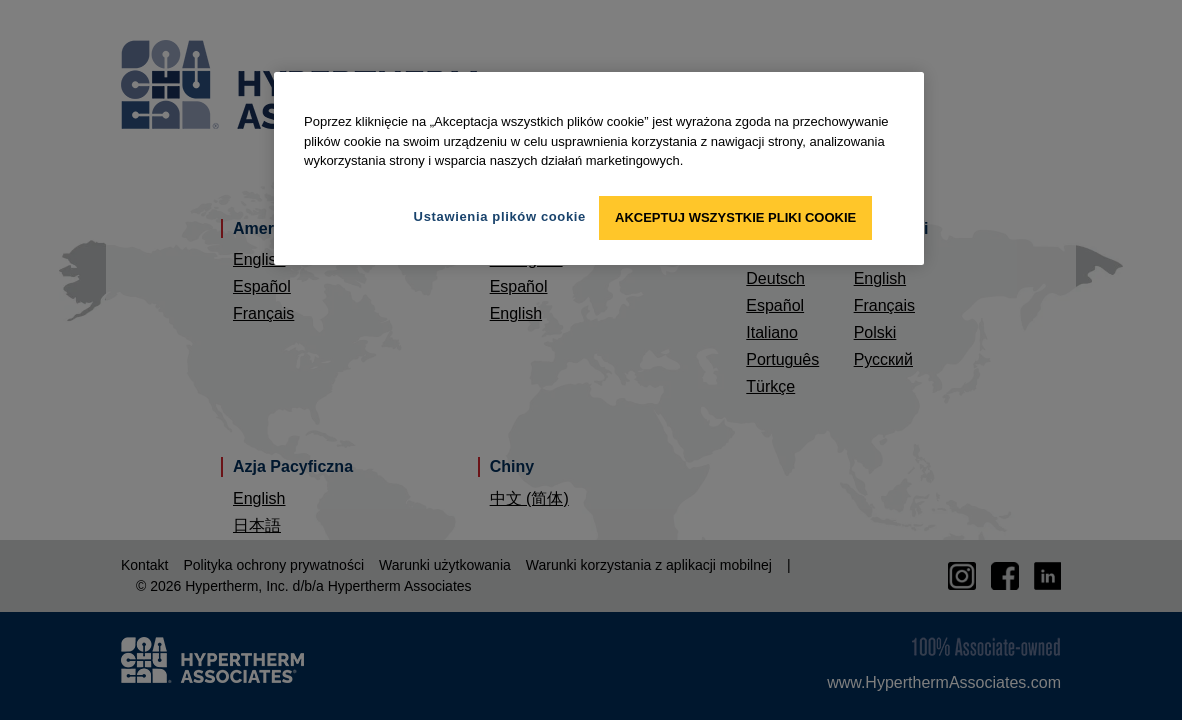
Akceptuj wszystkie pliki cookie (735, 217)
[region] (599, 168)
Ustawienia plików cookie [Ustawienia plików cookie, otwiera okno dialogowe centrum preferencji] (500, 216)
